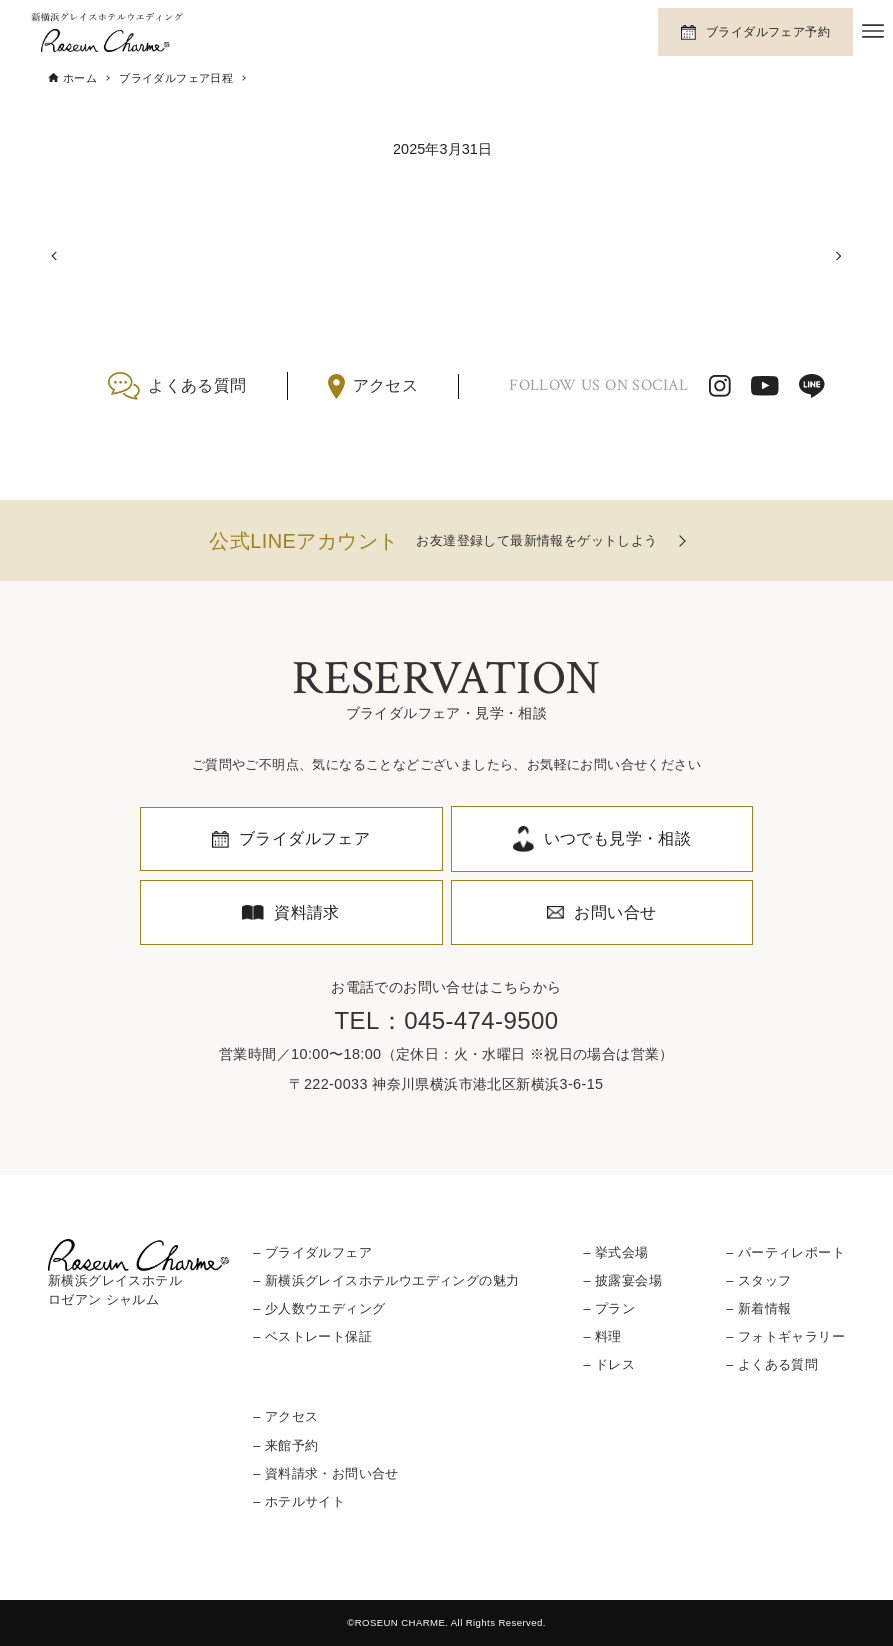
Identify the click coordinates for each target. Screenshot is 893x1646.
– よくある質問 (772, 1364)
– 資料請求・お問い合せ (325, 1473)
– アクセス (285, 1416)
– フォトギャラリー (785, 1336)
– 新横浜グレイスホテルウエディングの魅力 (386, 1280)
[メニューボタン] (873, 31)
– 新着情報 (758, 1308)
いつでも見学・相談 (618, 838)
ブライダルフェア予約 (768, 32)
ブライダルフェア (304, 838)
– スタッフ (758, 1280)
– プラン (610, 1308)
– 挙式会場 (616, 1252)
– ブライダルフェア (312, 1252)
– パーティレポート (785, 1252)
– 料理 (603, 1336)
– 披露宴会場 (623, 1280)
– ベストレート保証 (312, 1336)
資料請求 (307, 912)
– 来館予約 (285, 1445)
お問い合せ (615, 912)
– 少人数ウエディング (319, 1308)
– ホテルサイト (299, 1501)
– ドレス (610, 1364)
